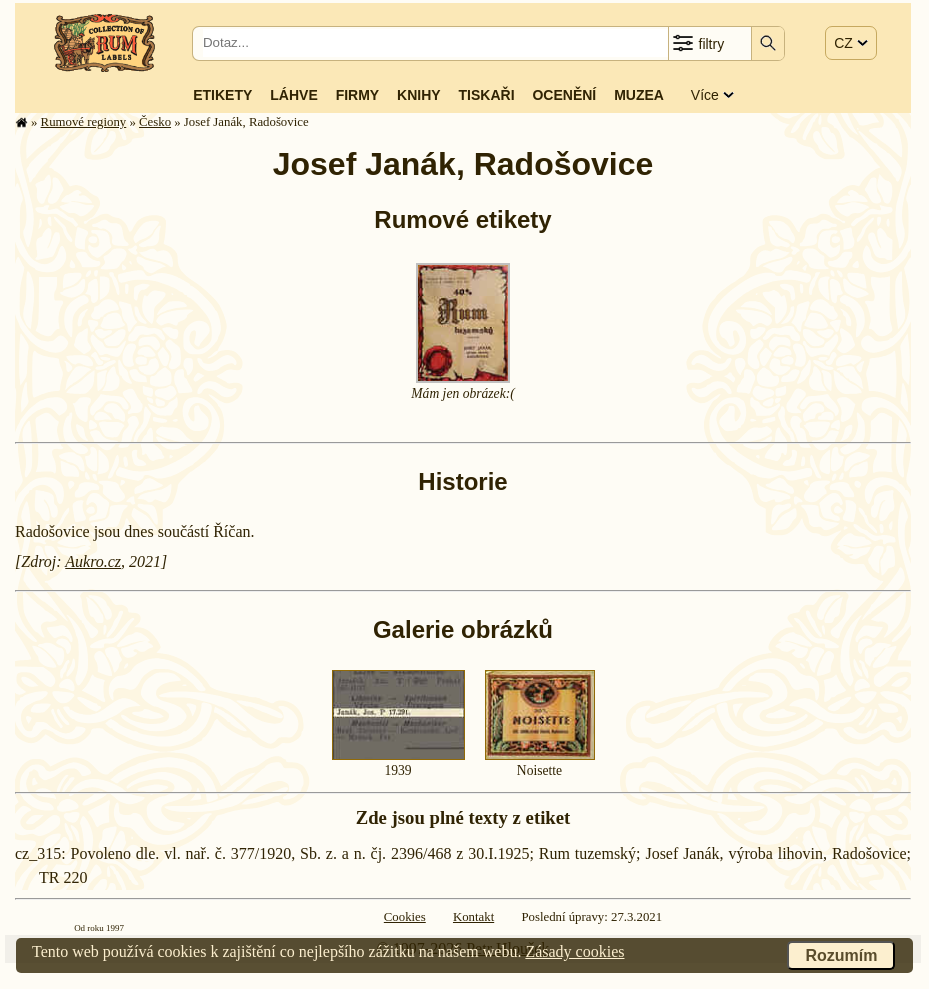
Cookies (405, 917)
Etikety (222, 95)
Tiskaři (487, 95)
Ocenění (564, 95)
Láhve (293, 95)
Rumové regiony (84, 122)
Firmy (358, 95)
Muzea (639, 95)
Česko (155, 122)
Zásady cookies (574, 951)
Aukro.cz (93, 561)
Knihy (419, 95)
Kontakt (473, 917)
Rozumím (841, 955)
